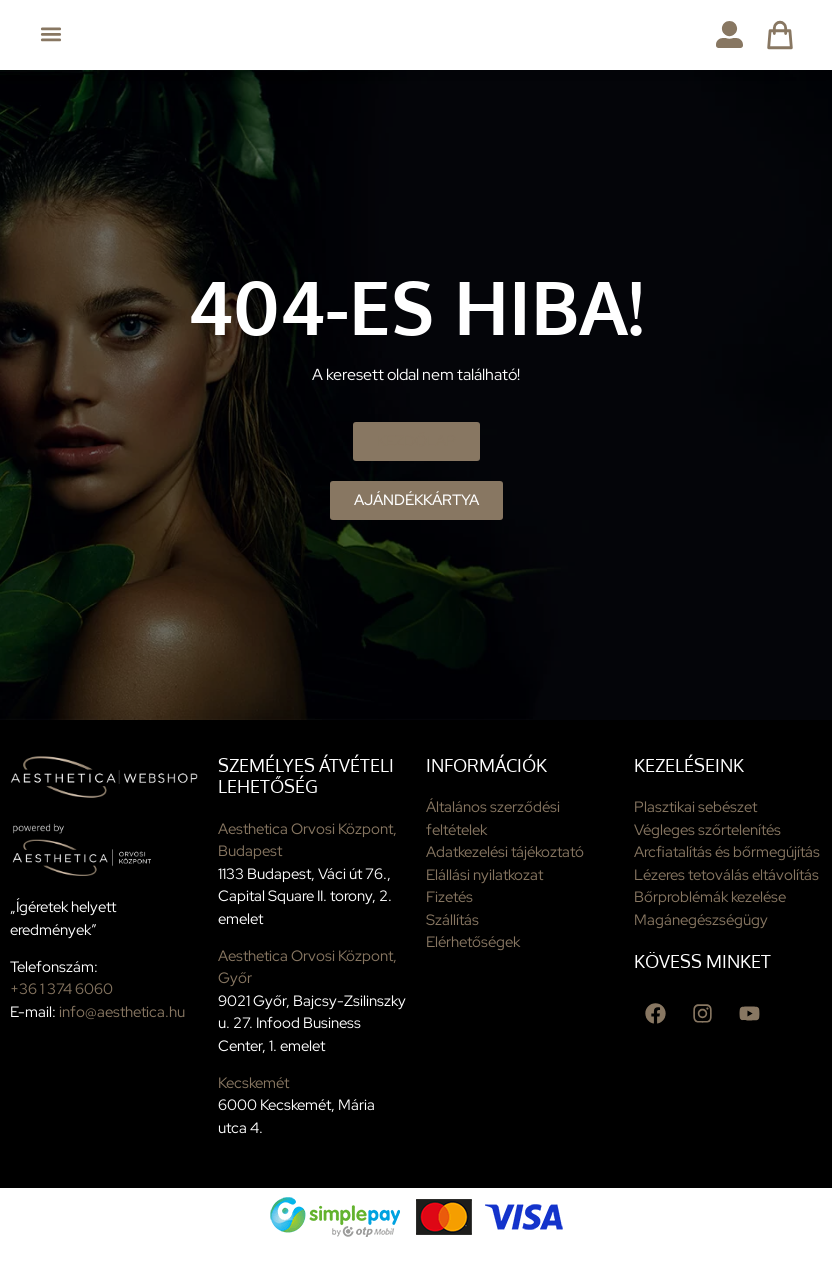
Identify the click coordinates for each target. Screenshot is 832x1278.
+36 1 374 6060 (61, 1023)
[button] (51, 34)
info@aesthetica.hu (122, 1045)
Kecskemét (253, 1116)
